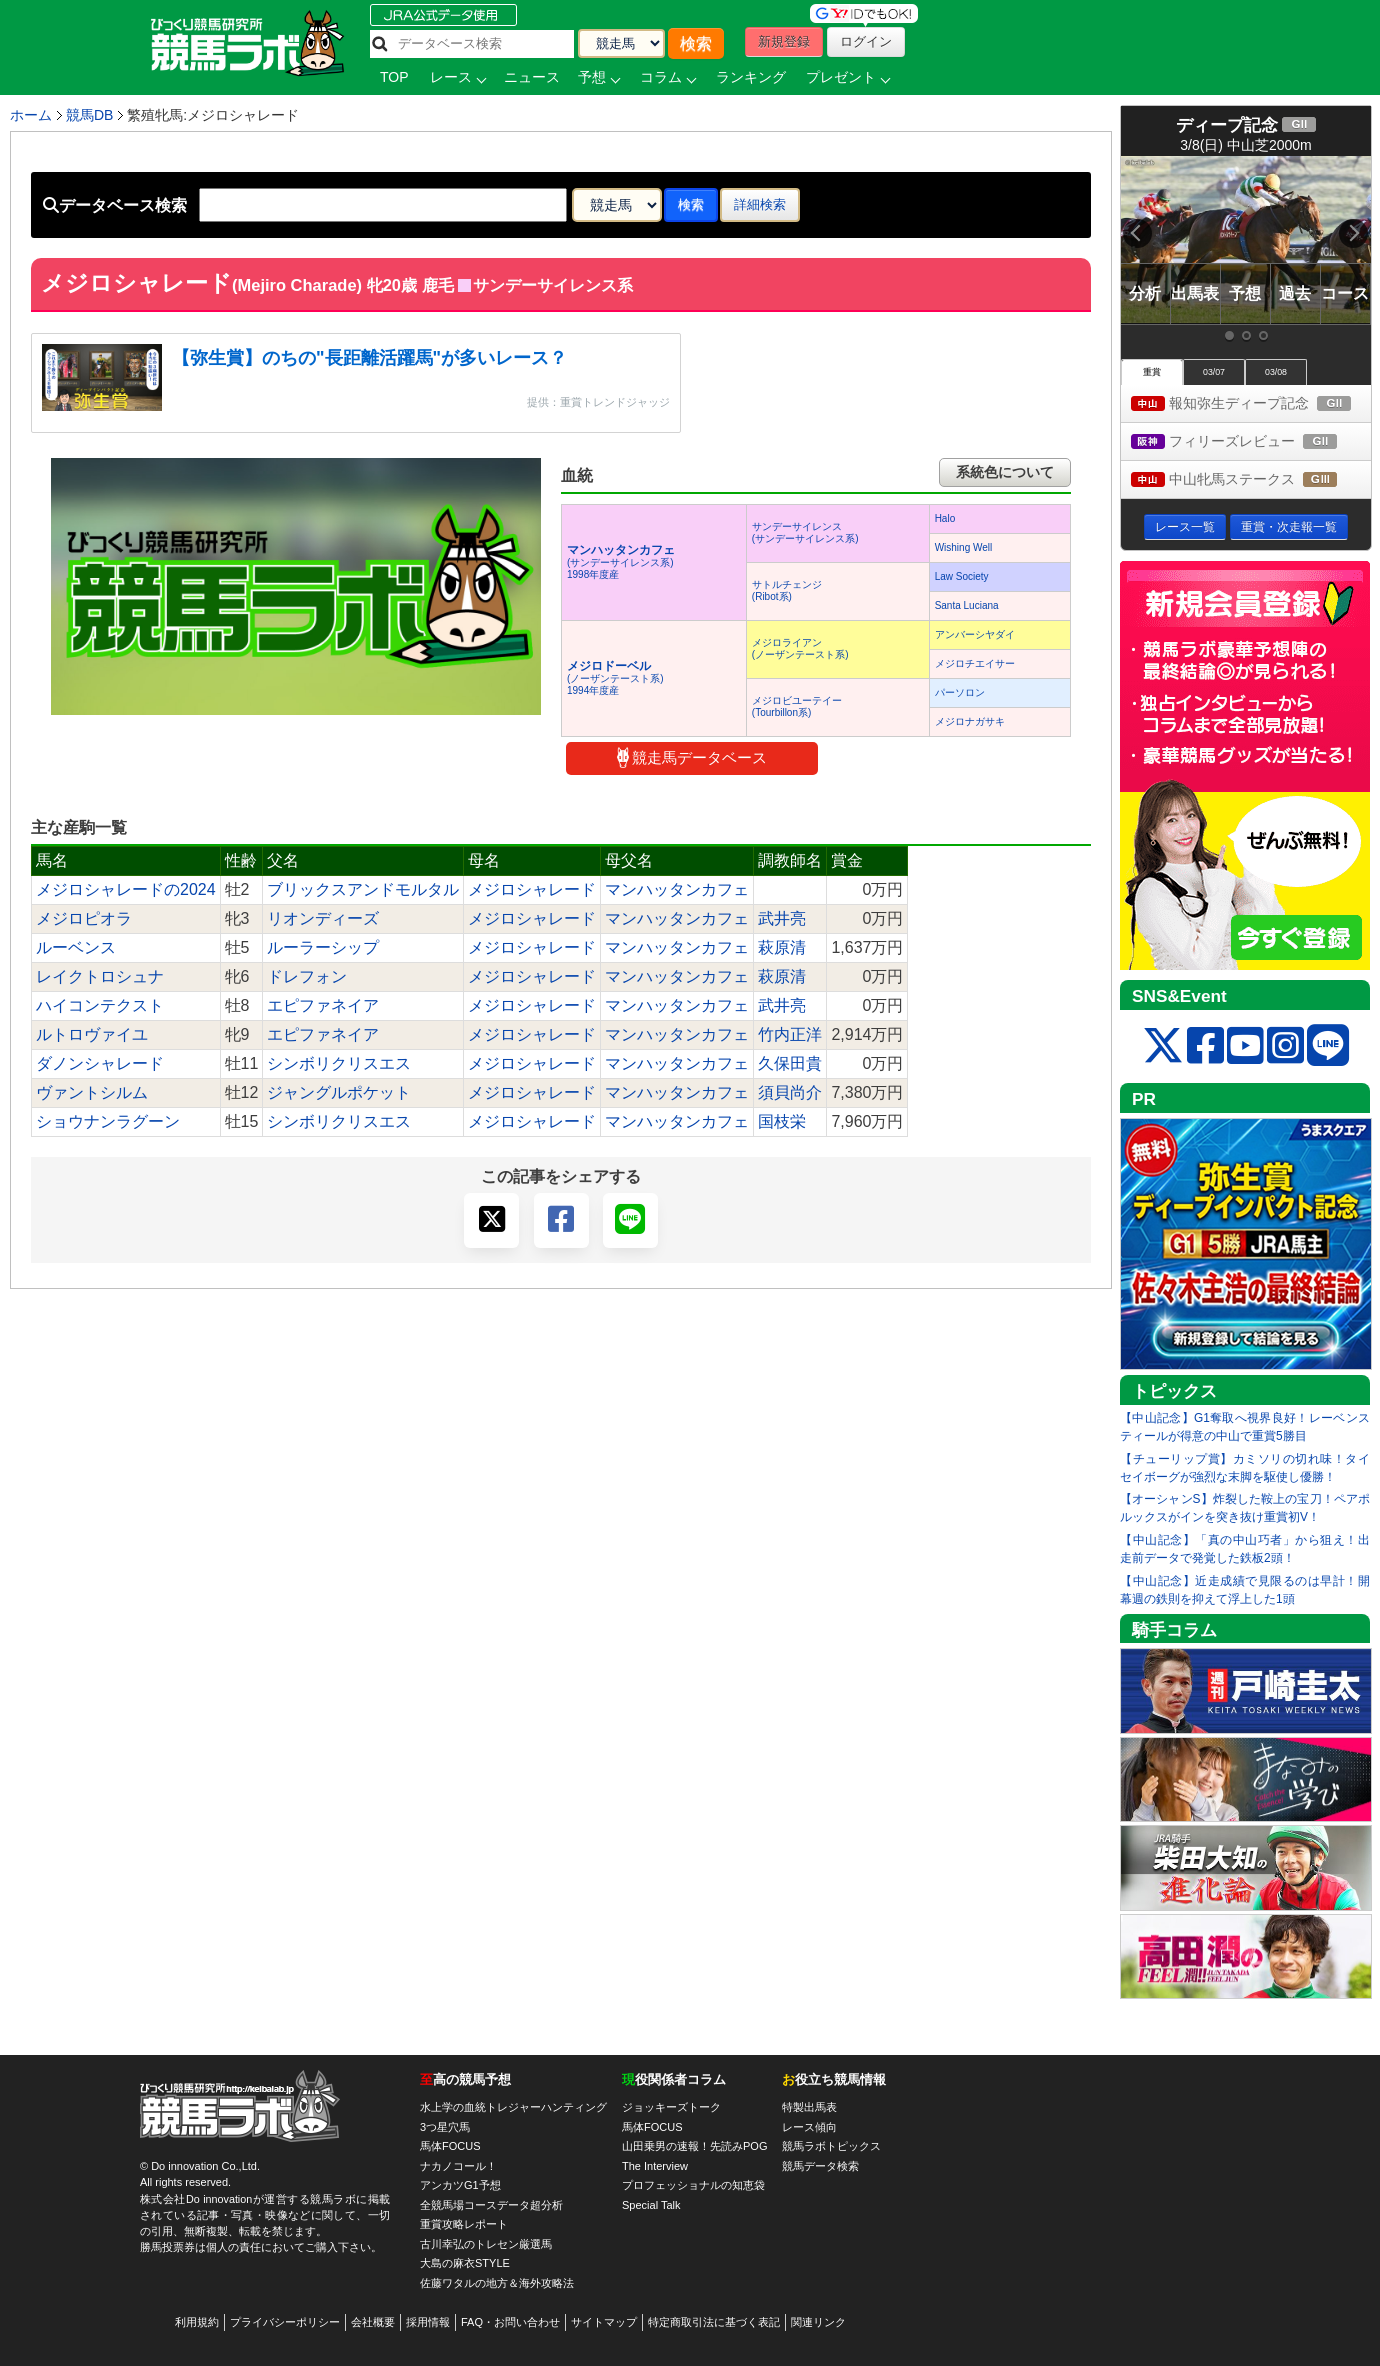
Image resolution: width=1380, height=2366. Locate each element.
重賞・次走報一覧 (1289, 527)
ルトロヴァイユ (92, 1034)
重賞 (1152, 372)
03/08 (1276, 372)
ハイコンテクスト (100, 1005)
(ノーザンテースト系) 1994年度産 (615, 678)
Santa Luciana (967, 605)
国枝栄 (782, 1121)
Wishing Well (964, 547)
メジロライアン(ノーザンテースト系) (800, 648)
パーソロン (960, 692)
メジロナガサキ (970, 721)
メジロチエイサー (975, 663)
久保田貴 (790, 1063)
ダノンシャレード (100, 1063)
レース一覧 (1185, 527)
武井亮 (782, 918)
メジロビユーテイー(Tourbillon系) (797, 706)
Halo (945, 518)
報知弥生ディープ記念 (1251, 404)
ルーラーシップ (323, 947)
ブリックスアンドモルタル (363, 889)
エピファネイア (323, 1005)
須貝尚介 (790, 1092)
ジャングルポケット (339, 1092)
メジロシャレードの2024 (126, 889)
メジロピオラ (84, 918)
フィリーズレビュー (1251, 442)
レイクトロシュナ (100, 976)
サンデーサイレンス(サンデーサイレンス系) (805, 532)
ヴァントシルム (92, 1092)
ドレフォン (307, 976)
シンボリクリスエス (339, 1063)
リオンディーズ (323, 918)
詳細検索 (760, 204)
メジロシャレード (532, 889)
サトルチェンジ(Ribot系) (787, 590)
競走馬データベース (692, 757)
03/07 (1214, 372)
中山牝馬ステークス (1251, 480)
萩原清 (782, 947)
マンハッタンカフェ (677, 889)
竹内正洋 (790, 1034)
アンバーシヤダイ (975, 634)
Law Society (962, 576)
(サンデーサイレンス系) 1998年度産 (621, 562)
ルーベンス (76, 947)
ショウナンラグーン (108, 1121)
